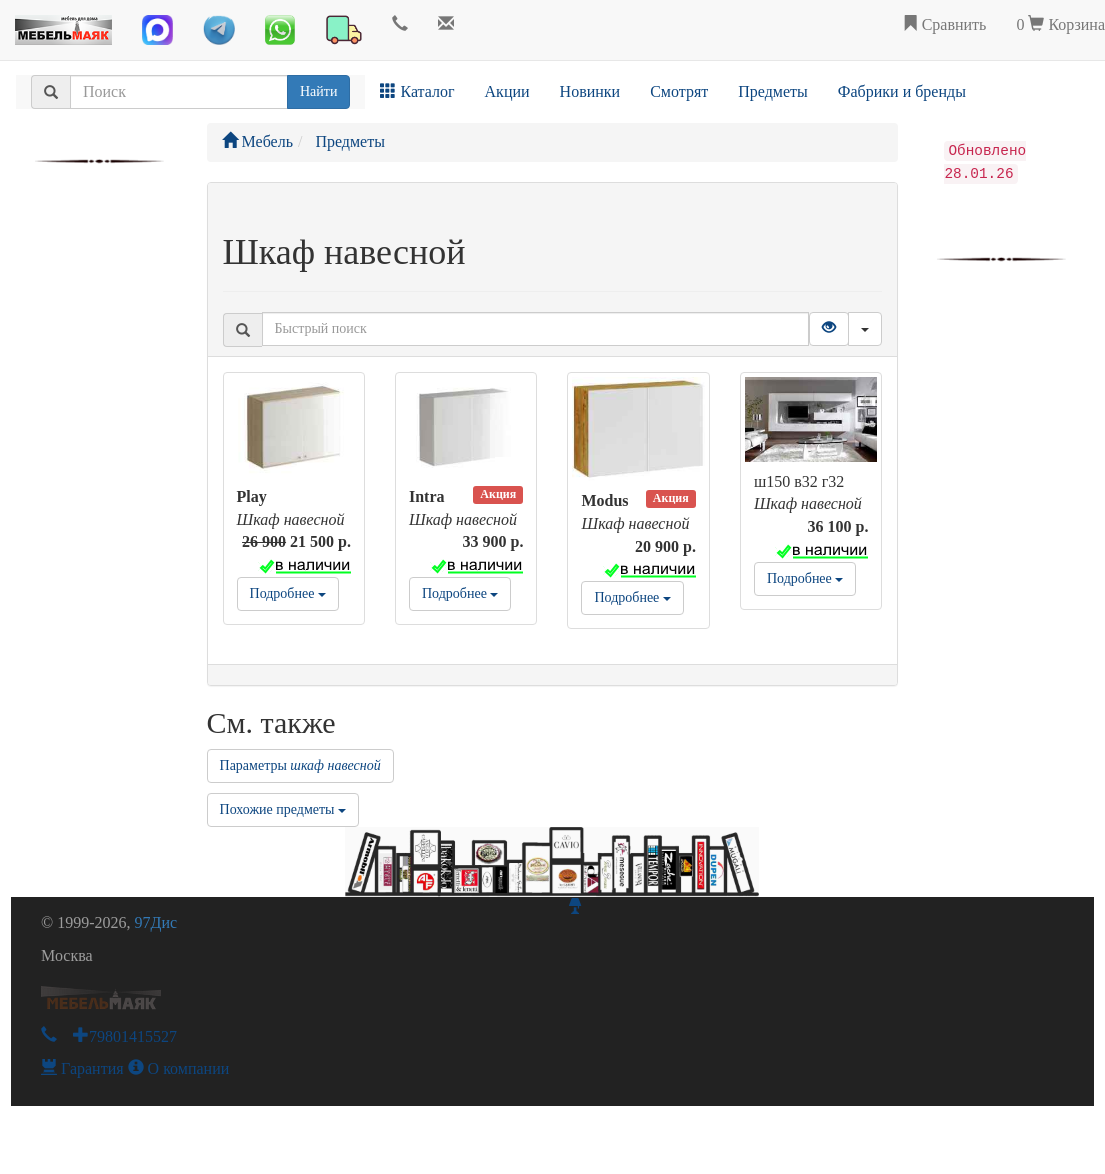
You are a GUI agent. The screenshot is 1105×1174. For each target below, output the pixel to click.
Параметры (300, 765)
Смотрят (679, 91)
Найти (318, 91)
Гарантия (82, 1068)
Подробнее (288, 593)
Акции (507, 91)
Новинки (590, 91)
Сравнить (944, 24)
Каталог (417, 91)
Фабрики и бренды (902, 91)
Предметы (773, 91)
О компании (179, 1068)
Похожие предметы (283, 809)
